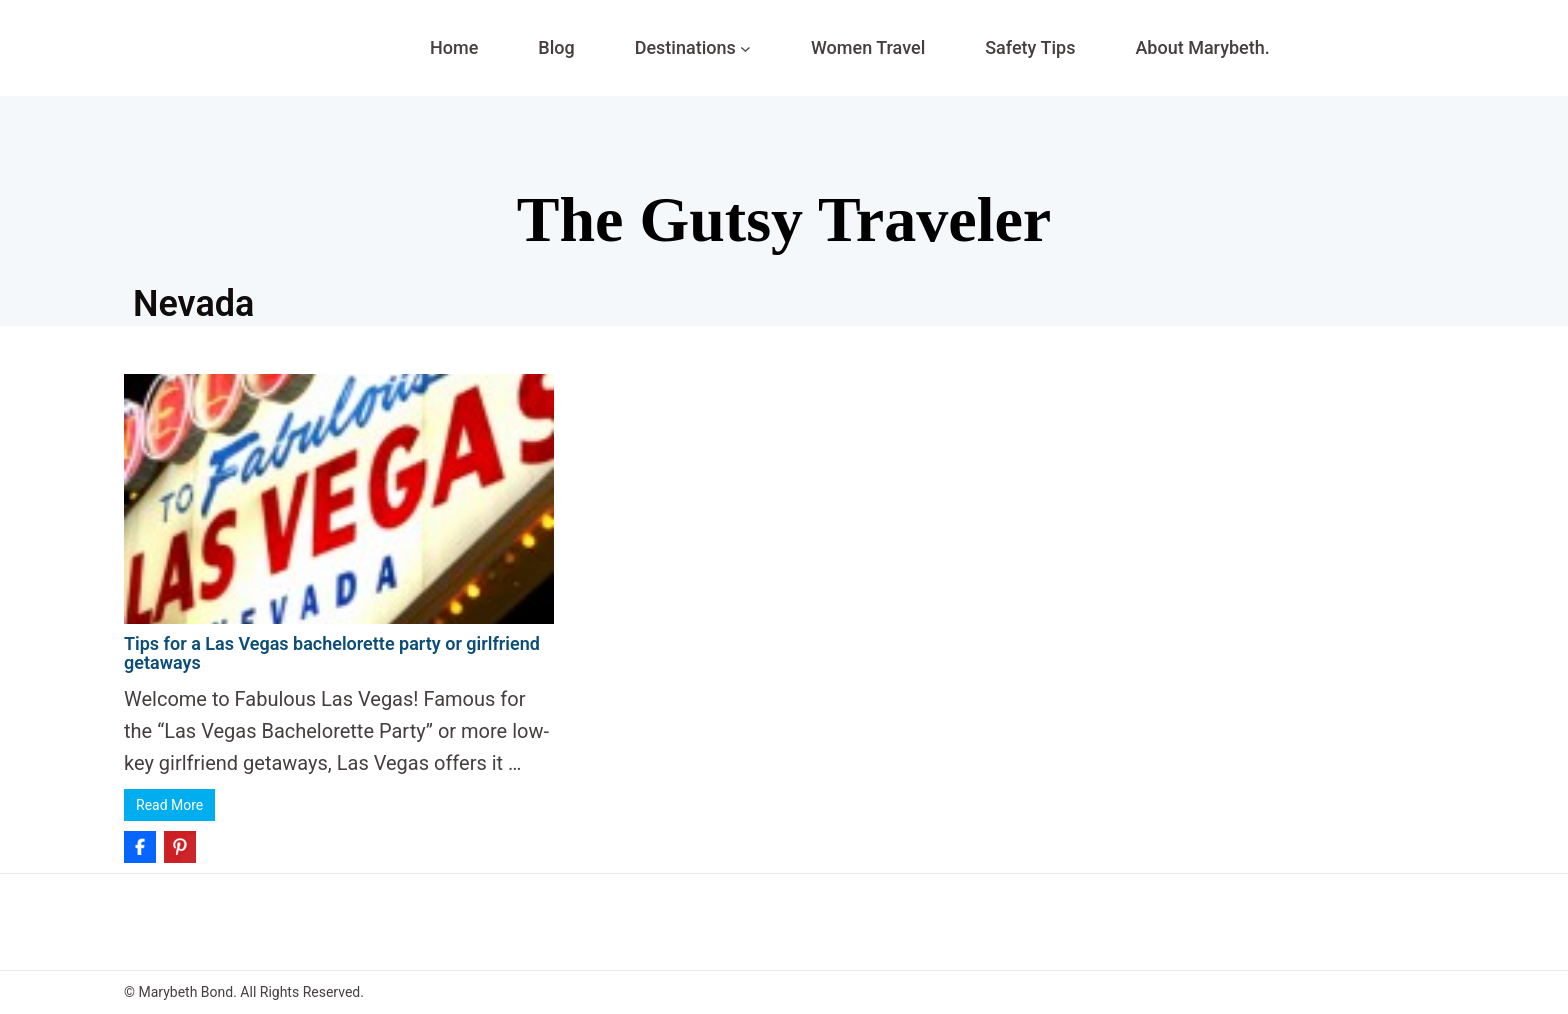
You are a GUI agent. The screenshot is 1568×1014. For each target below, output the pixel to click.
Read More (169, 805)
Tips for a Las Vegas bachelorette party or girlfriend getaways (332, 653)
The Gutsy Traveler (784, 219)
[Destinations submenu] (745, 48)
